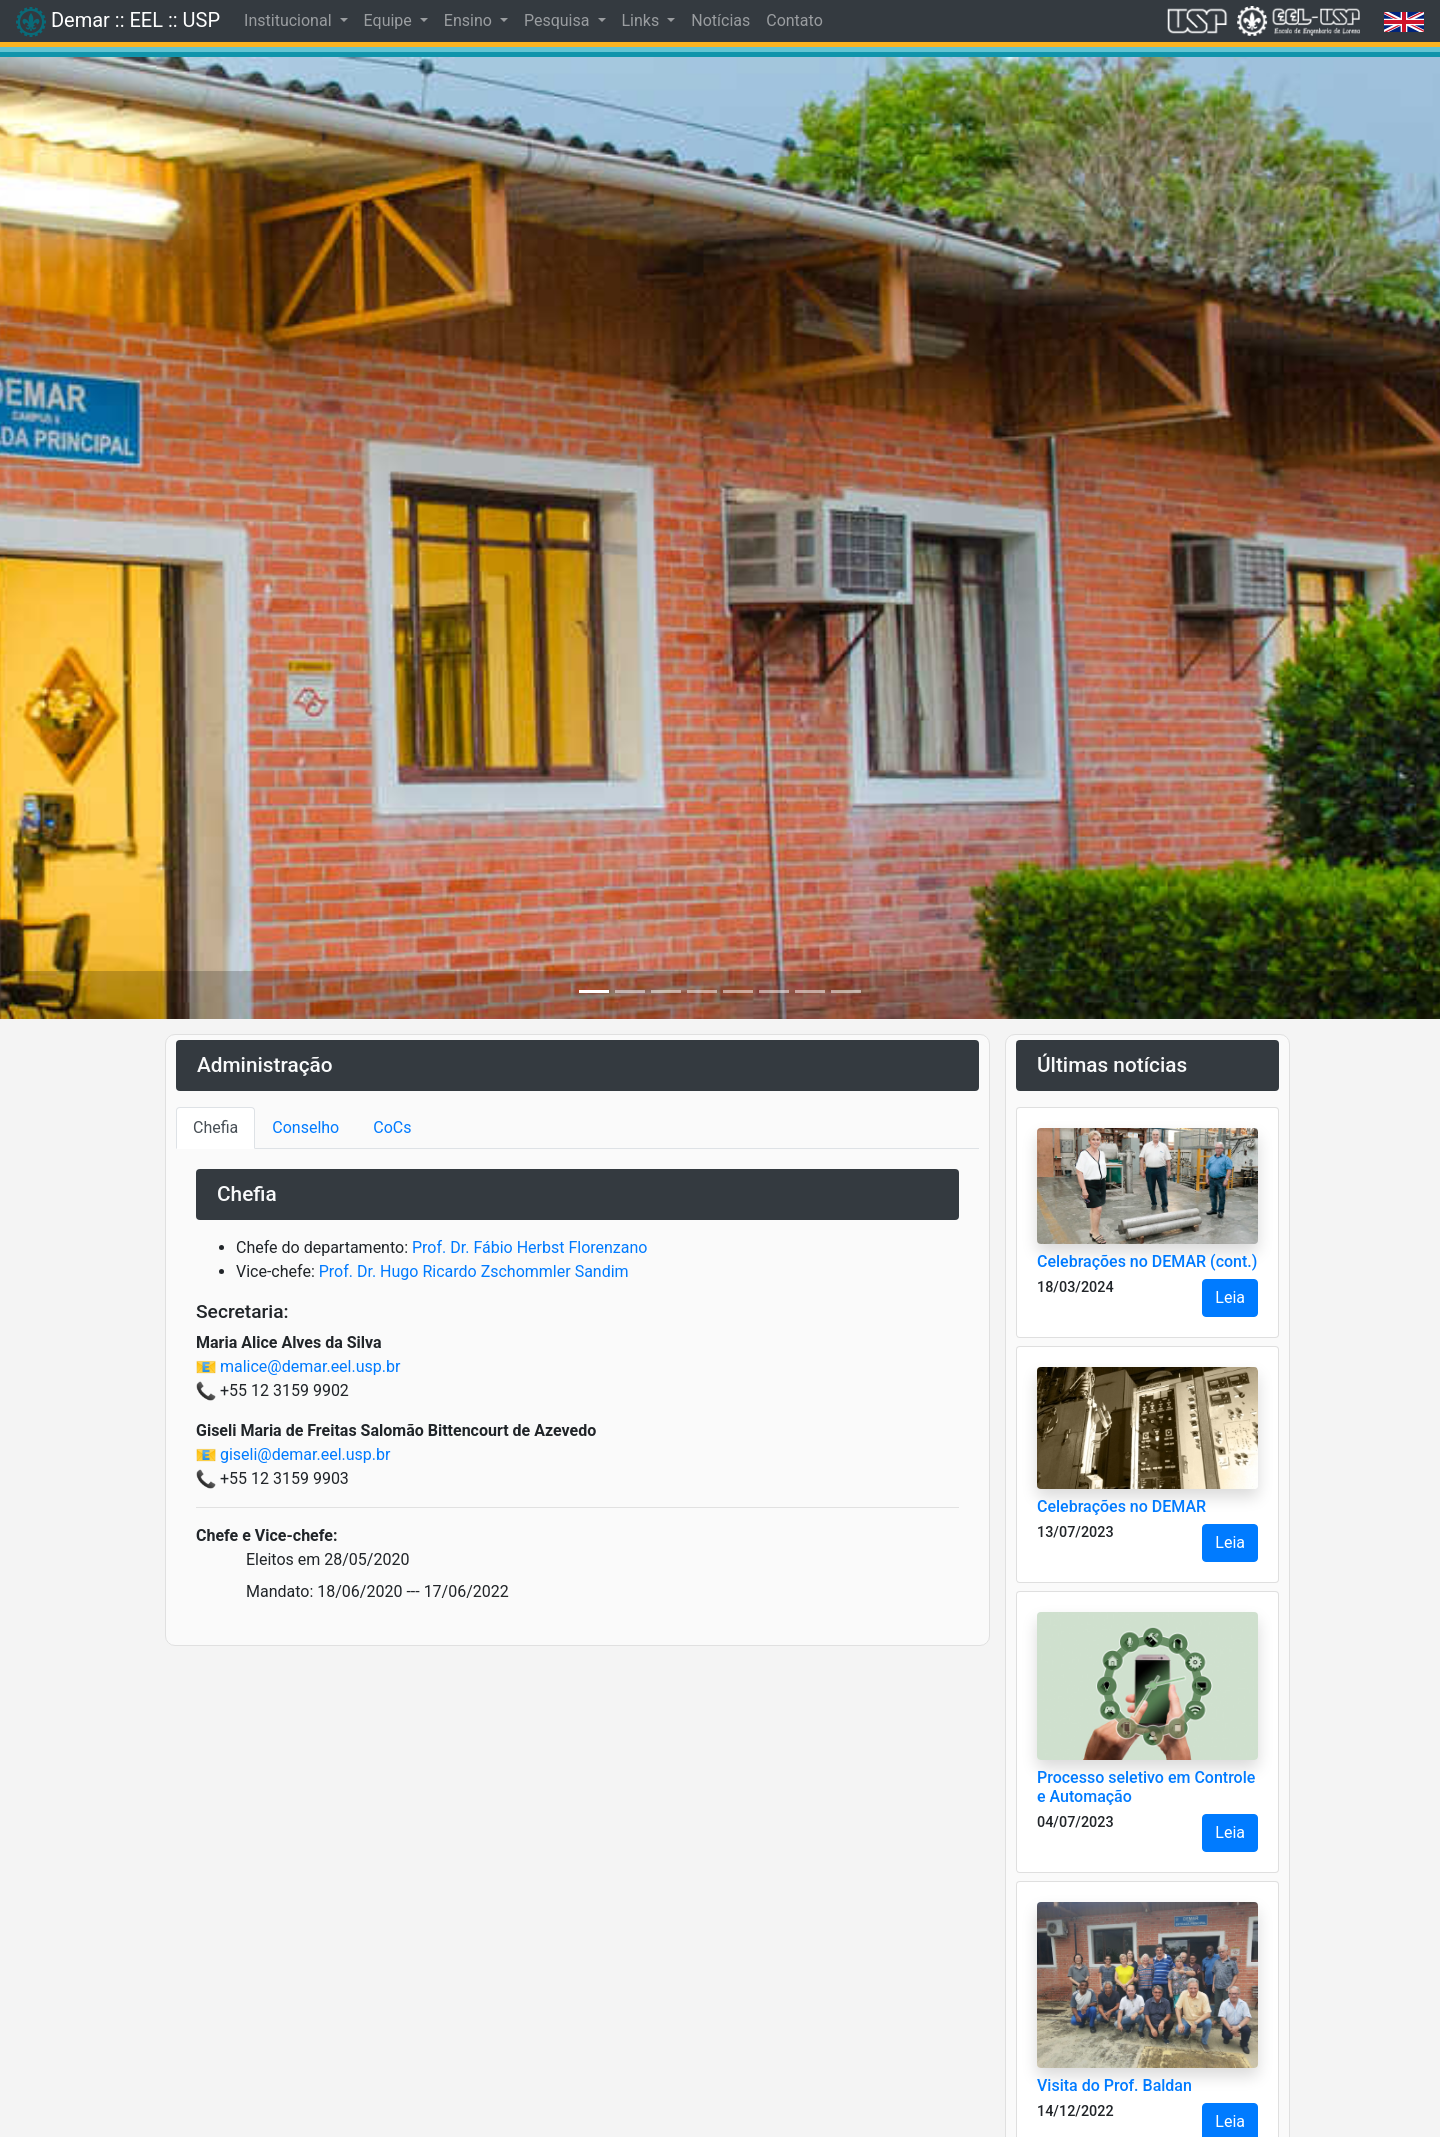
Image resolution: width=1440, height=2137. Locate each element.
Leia (1230, 1297)
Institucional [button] (289, 20)
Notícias (720, 20)
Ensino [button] (470, 20)
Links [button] (643, 20)
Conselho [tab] (305, 1127)
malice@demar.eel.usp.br (310, 1366)
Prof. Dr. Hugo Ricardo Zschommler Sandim (474, 1271)
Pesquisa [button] (558, 20)
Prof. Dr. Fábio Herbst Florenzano (529, 1247)
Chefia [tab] (215, 1127)
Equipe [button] (390, 20)
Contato (794, 20)
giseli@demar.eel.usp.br (305, 1454)
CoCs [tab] (392, 1127)
